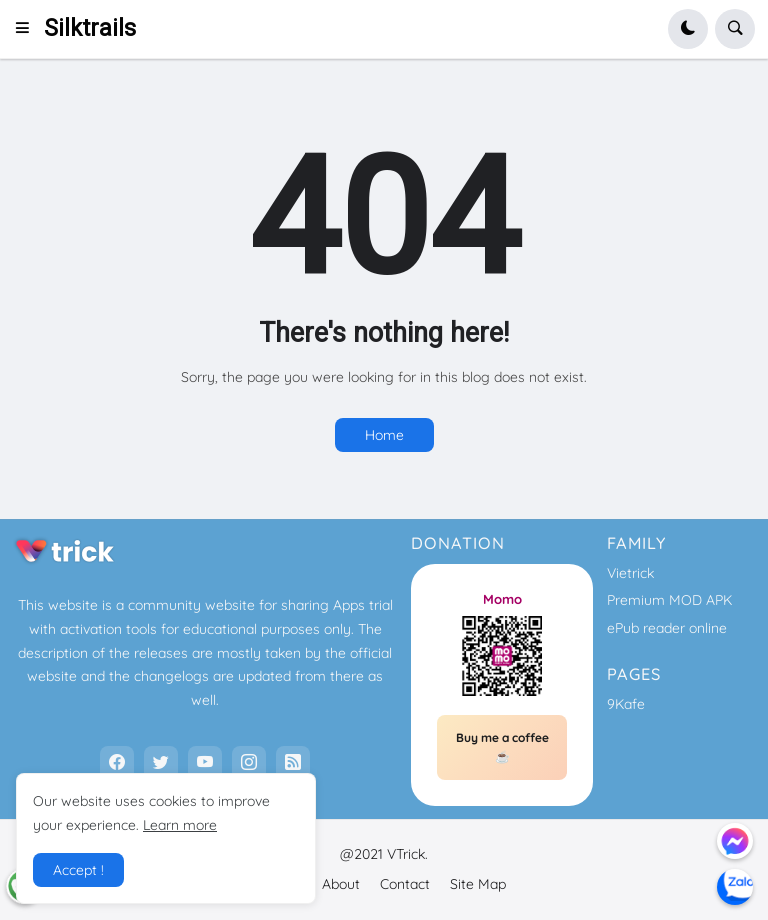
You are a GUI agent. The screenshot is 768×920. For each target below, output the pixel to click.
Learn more (180, 825)
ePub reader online (667, 628)
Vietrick (630, 573)
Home (384, 435)
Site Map (478, 884)
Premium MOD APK (669, 600)
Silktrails (90, 28)
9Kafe (626, 704)
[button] (28, 29)
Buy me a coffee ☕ (502, 747)
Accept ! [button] (78, 870)
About (341, 884)
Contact (405, 884)
